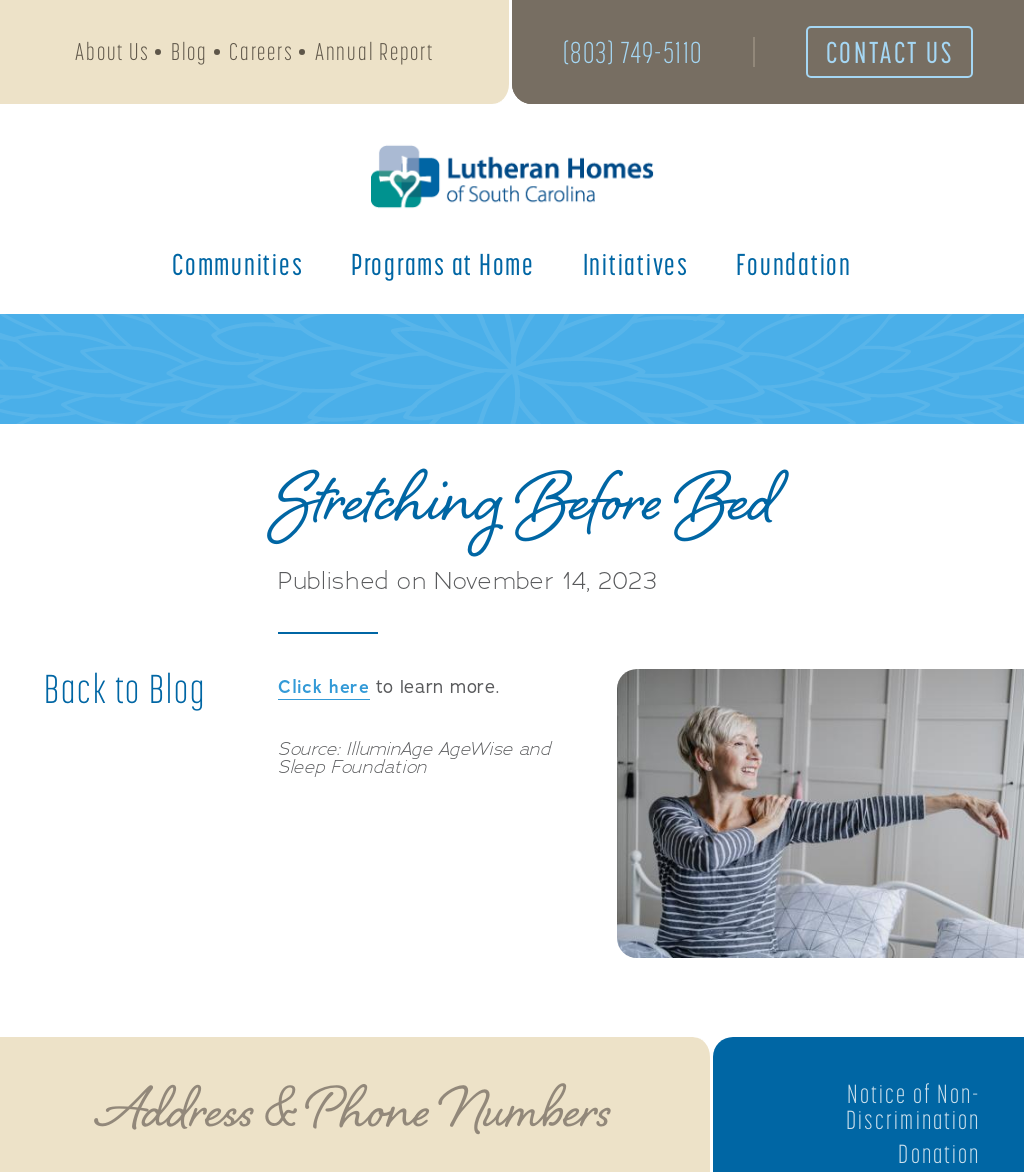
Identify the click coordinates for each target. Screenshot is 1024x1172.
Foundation (794, 264)
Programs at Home (443, 264)
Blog (189, 51)
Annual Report (374, 51)
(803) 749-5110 (633, 52)
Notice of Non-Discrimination (913, 1107)
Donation (939, 1154)
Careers (261, 51)
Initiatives (636, 264)
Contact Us (890, 52)
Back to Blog (125, 689)
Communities (237, 264)
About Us (112, 51)
